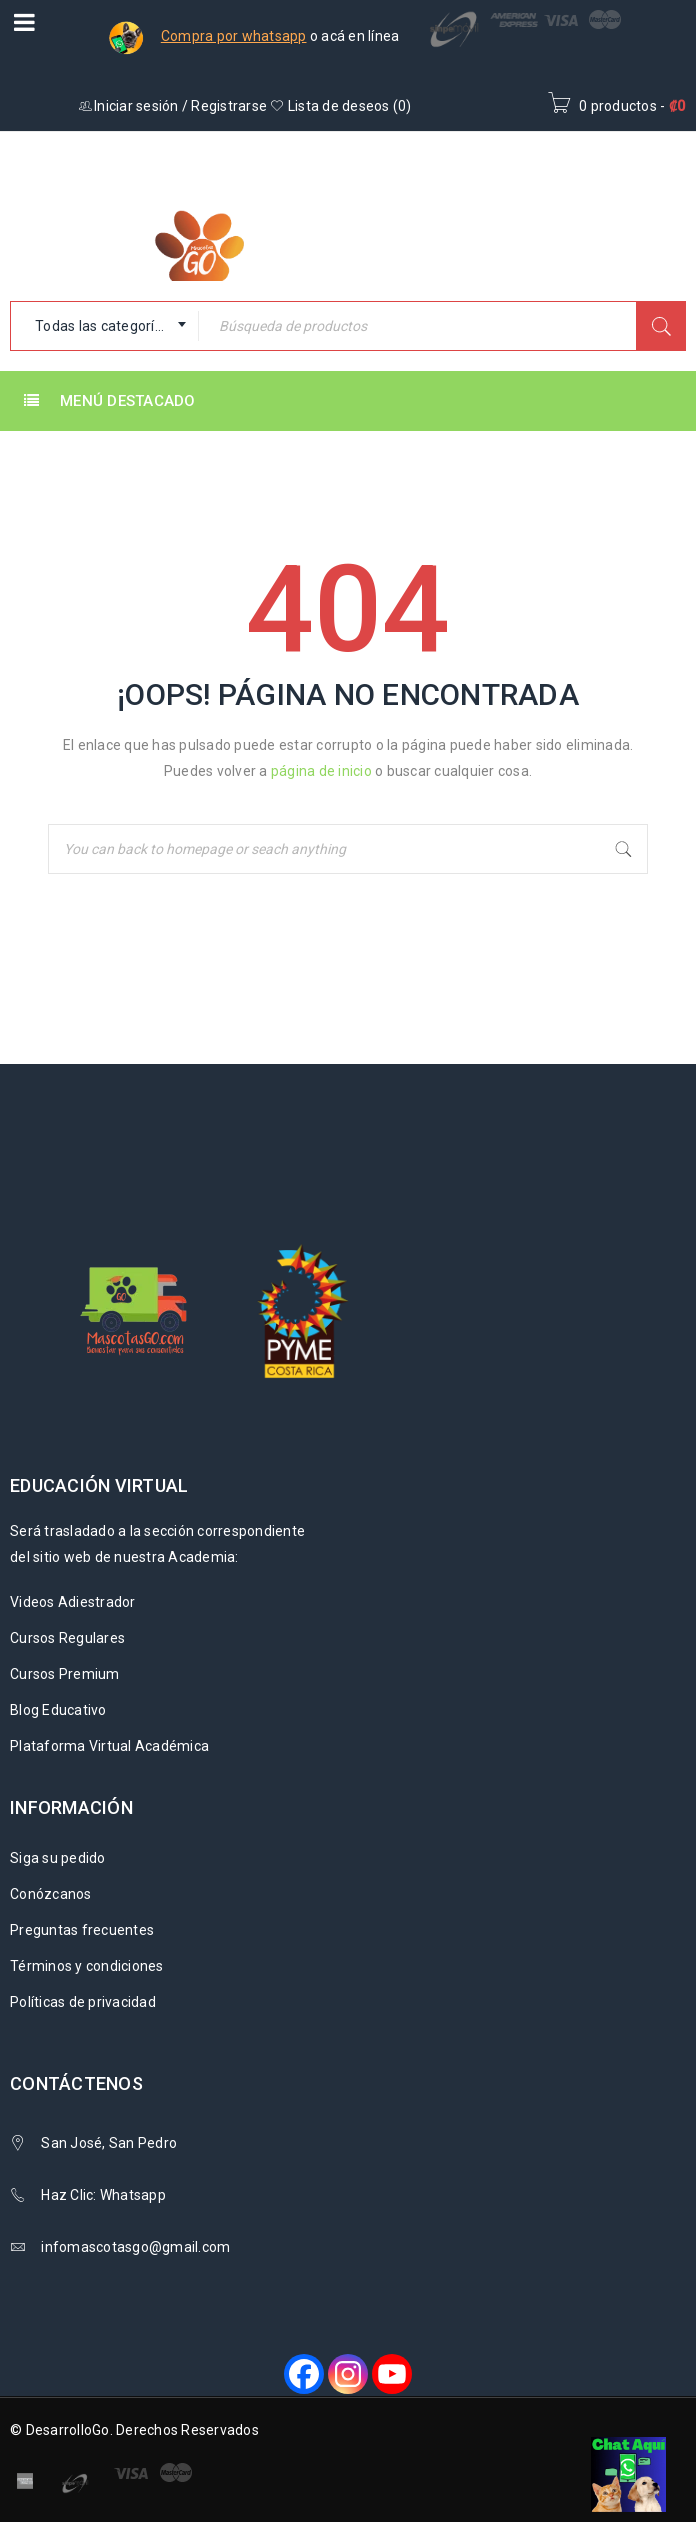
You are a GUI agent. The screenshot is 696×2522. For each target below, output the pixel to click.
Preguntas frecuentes (82, 1930)
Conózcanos (51, 1894)
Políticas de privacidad (83, 2002)
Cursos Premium (65, 1674)
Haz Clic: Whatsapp (105, 2195)
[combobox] (104, 326)
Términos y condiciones (87, 1966)
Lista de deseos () (340, 106)
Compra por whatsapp (234, 36)
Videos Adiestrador (73, 1602)
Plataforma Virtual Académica (109, 1746)
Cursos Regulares (67, 1638)
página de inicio (321, 771)
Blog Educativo (58, 1710)
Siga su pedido (58, 1858)
